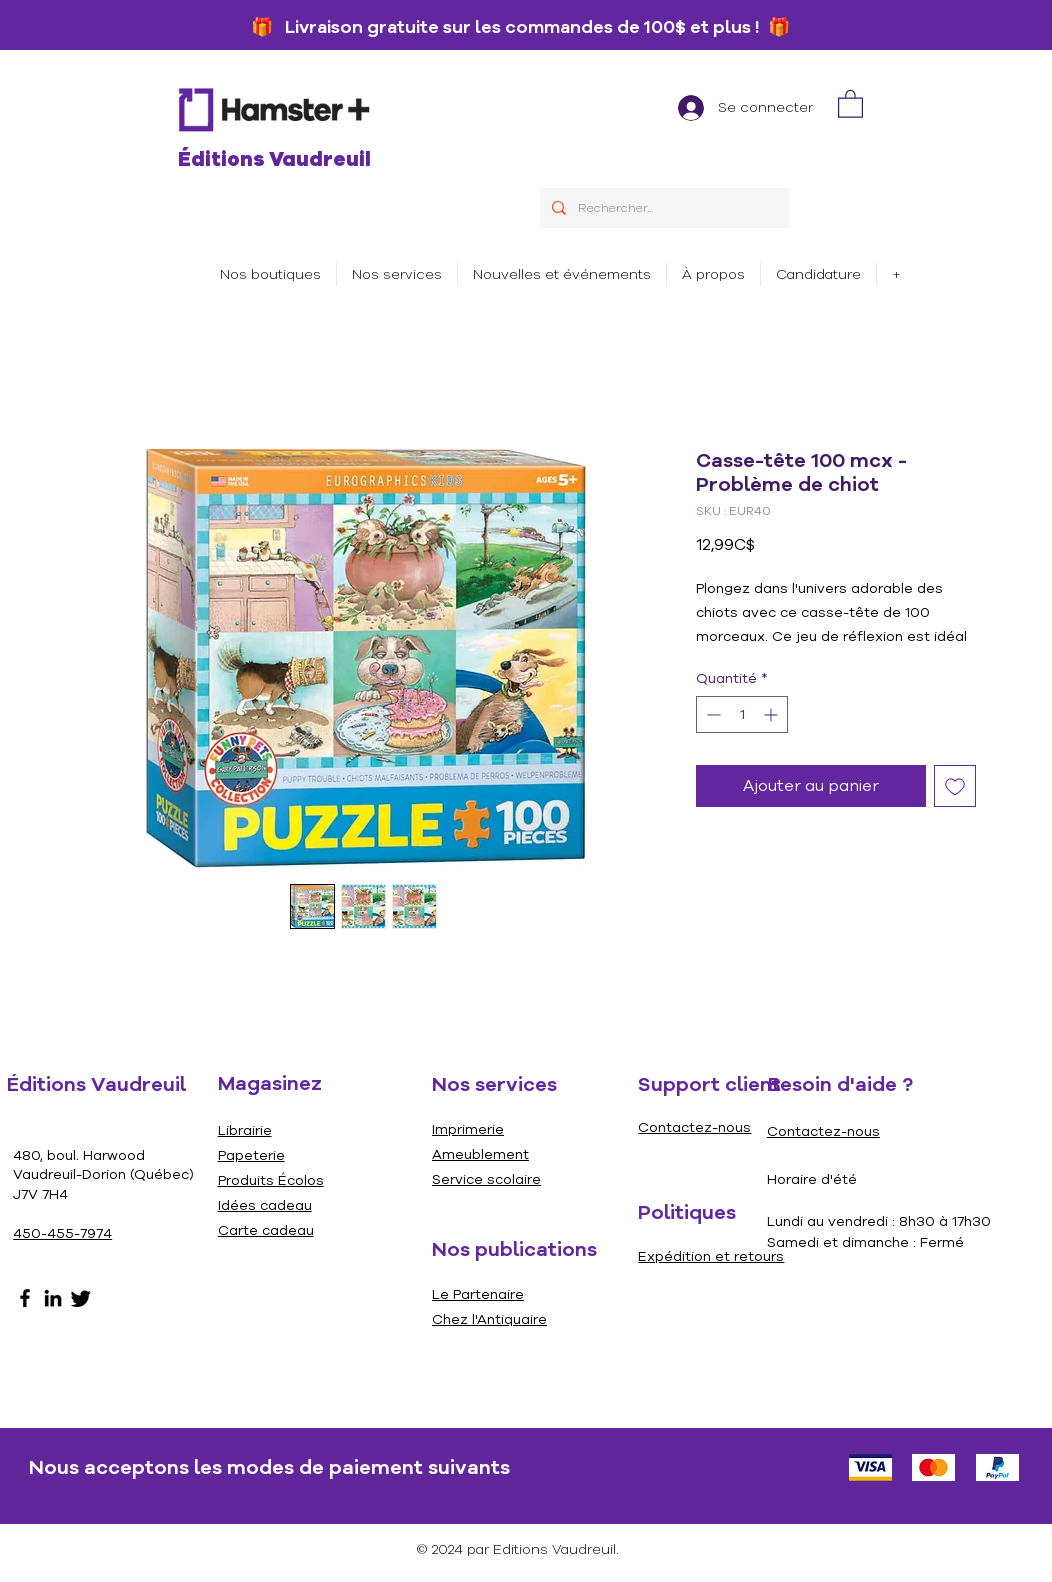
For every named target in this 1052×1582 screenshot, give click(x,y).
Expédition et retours (711, 1256)
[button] (397, 274)
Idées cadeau (265, 1205)
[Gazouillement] (81, 1298)
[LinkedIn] (53, 1298)
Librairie (245, 1130)
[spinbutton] (742, 714)
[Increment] (772, 714)
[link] (850, 103)
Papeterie (251, 1155)
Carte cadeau (266, 1230)
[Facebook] (25, 1298)
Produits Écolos (271, 1180)
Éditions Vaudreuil (274, 159)
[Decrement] (711, 714)
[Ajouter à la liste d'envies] (955, 786)
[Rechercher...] (662, 208)
